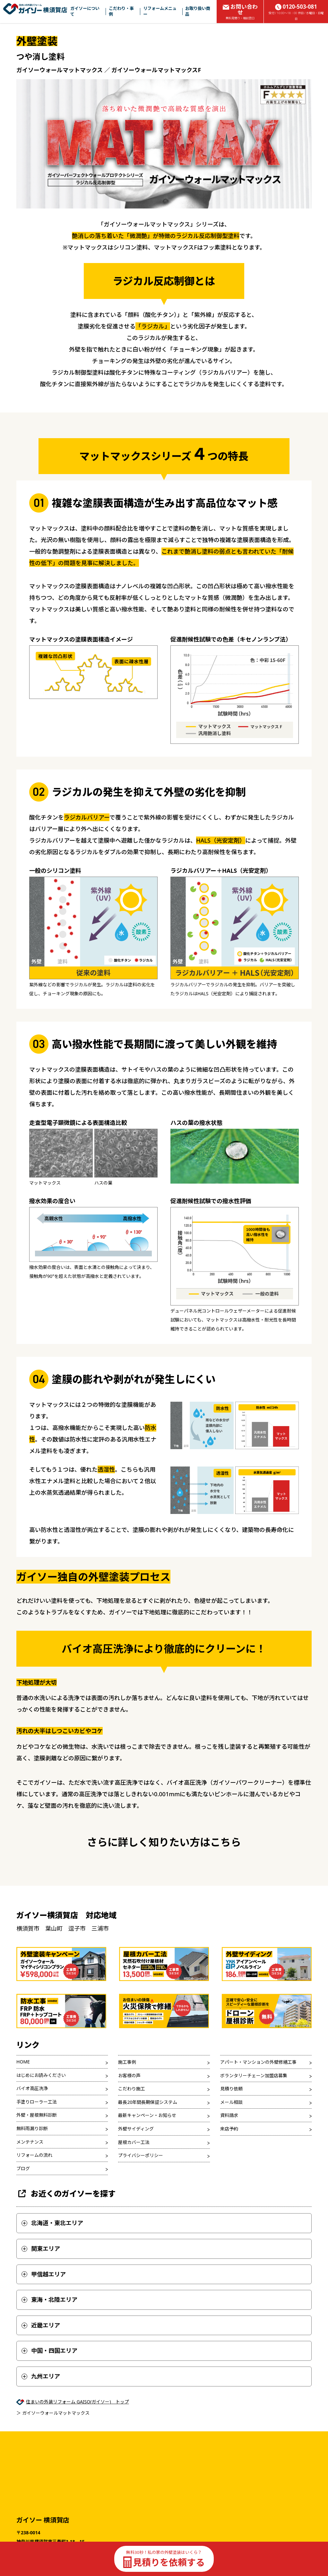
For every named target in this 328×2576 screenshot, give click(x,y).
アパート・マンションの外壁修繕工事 (258, 2115)
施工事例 (127, 2115)
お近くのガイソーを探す (66, 2246)
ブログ (23, 2221)
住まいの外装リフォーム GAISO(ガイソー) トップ (77, 2454)
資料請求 (229, 2168)
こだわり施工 (131, 2141)
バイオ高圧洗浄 (32, 2141)
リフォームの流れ (34, 2208)
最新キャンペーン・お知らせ (147, 2168)
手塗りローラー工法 (36, 2154)
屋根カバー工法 (134, 2195)
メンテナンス (29, 2194)
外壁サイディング (136, 2181)
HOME (23, 2114)
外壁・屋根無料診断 (36, 2168)
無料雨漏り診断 (32, 2181)
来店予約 (229, 2181)
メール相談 (231, 2155)
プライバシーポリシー (140, 2208)
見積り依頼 (231, 2141)
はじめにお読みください (41, 2128)
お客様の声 (129, 2128)
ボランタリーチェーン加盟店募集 (253, 2128)
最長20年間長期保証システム (147, 2155)
